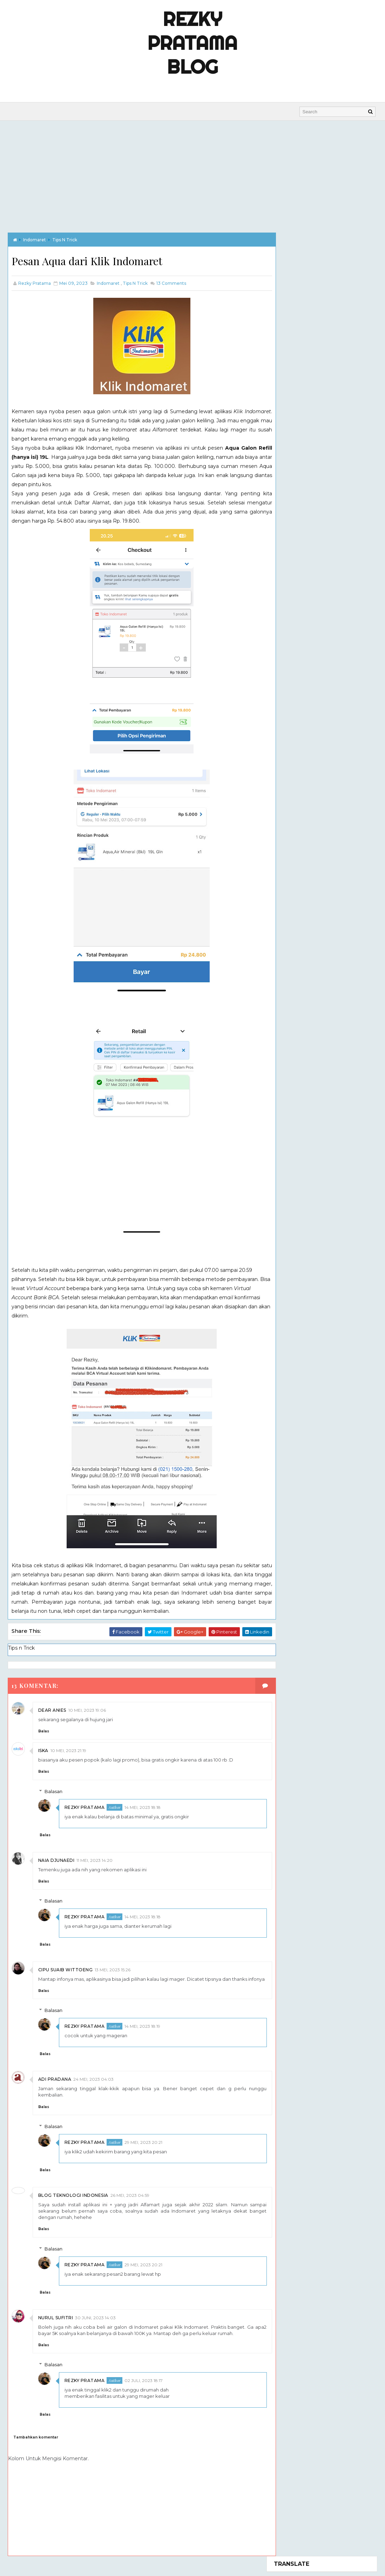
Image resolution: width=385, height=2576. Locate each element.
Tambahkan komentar (35, 2443)
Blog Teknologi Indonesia (73, 2201)
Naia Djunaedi (56, 1860)
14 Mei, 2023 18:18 (142, 1807)
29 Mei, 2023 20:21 (143, 2148)
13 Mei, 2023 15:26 (112, 1969)
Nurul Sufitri (55, 2323)
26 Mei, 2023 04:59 (129, 2201)
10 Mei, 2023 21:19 (68, 1750)
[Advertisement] (192, 173)
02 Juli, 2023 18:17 (143, 2386)
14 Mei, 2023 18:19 (142, 2032)
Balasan (53, 1791)
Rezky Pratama (85, 1807)
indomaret (34, 239)
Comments (170, 283)
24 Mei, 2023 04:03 (93, 2085)
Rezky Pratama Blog (192, 43)
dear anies (52, 1710)
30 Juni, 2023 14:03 (95, 2323)
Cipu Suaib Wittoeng (65, 1969)
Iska (43, 1750)
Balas (43, 1731)
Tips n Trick (64, 239)
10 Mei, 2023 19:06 (87, 1710)
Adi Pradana (55, 2085)
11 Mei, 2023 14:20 (94, 1860)
